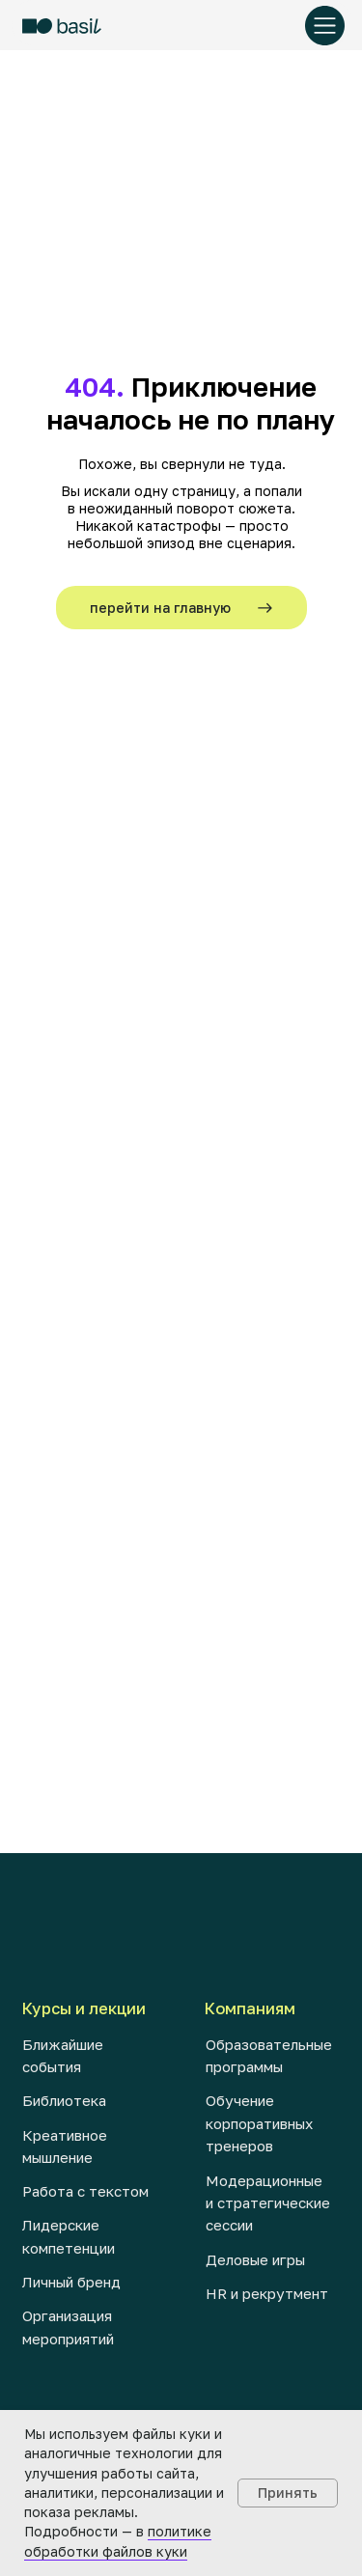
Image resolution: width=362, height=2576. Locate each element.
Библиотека (64, 2100)
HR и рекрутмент (267, 2293)
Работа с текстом (85, 2191)
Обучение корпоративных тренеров (259, 2122)
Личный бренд (71, 2281)
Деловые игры (255, 2259)
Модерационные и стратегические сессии (268, 2203)
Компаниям (250, 2008)
